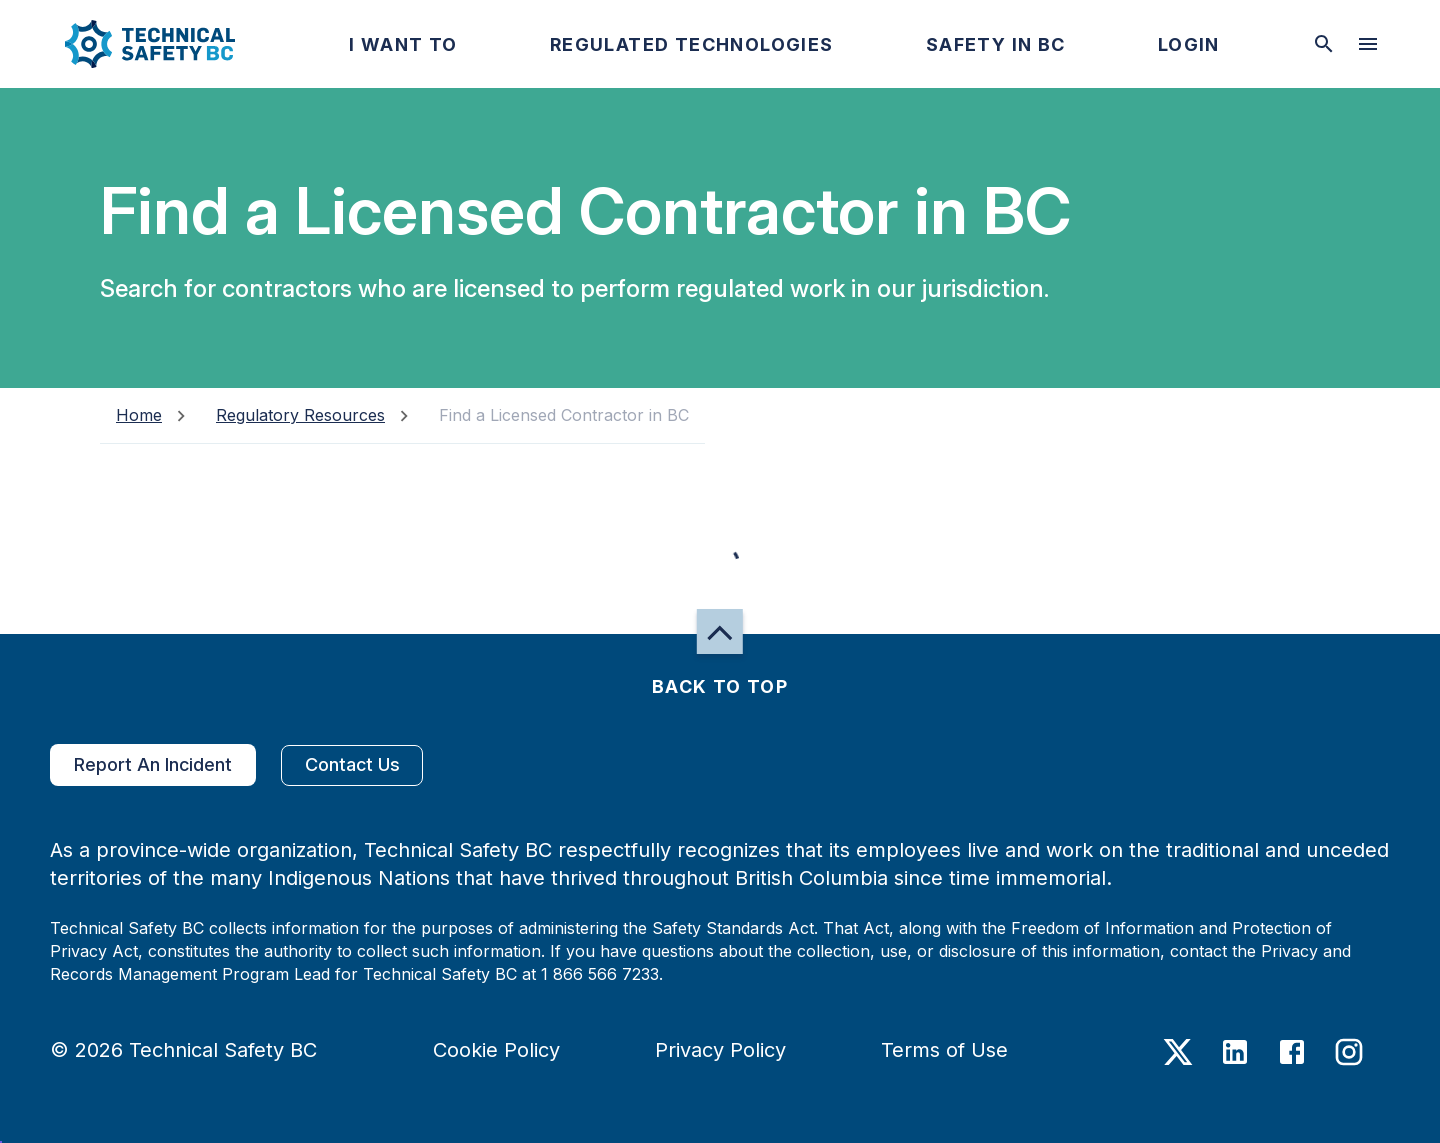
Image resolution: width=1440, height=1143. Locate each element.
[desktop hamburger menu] (1368, 44)
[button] (133, 44)
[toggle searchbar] (1324, 44)
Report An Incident (153, 765)
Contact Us (352, 765)
